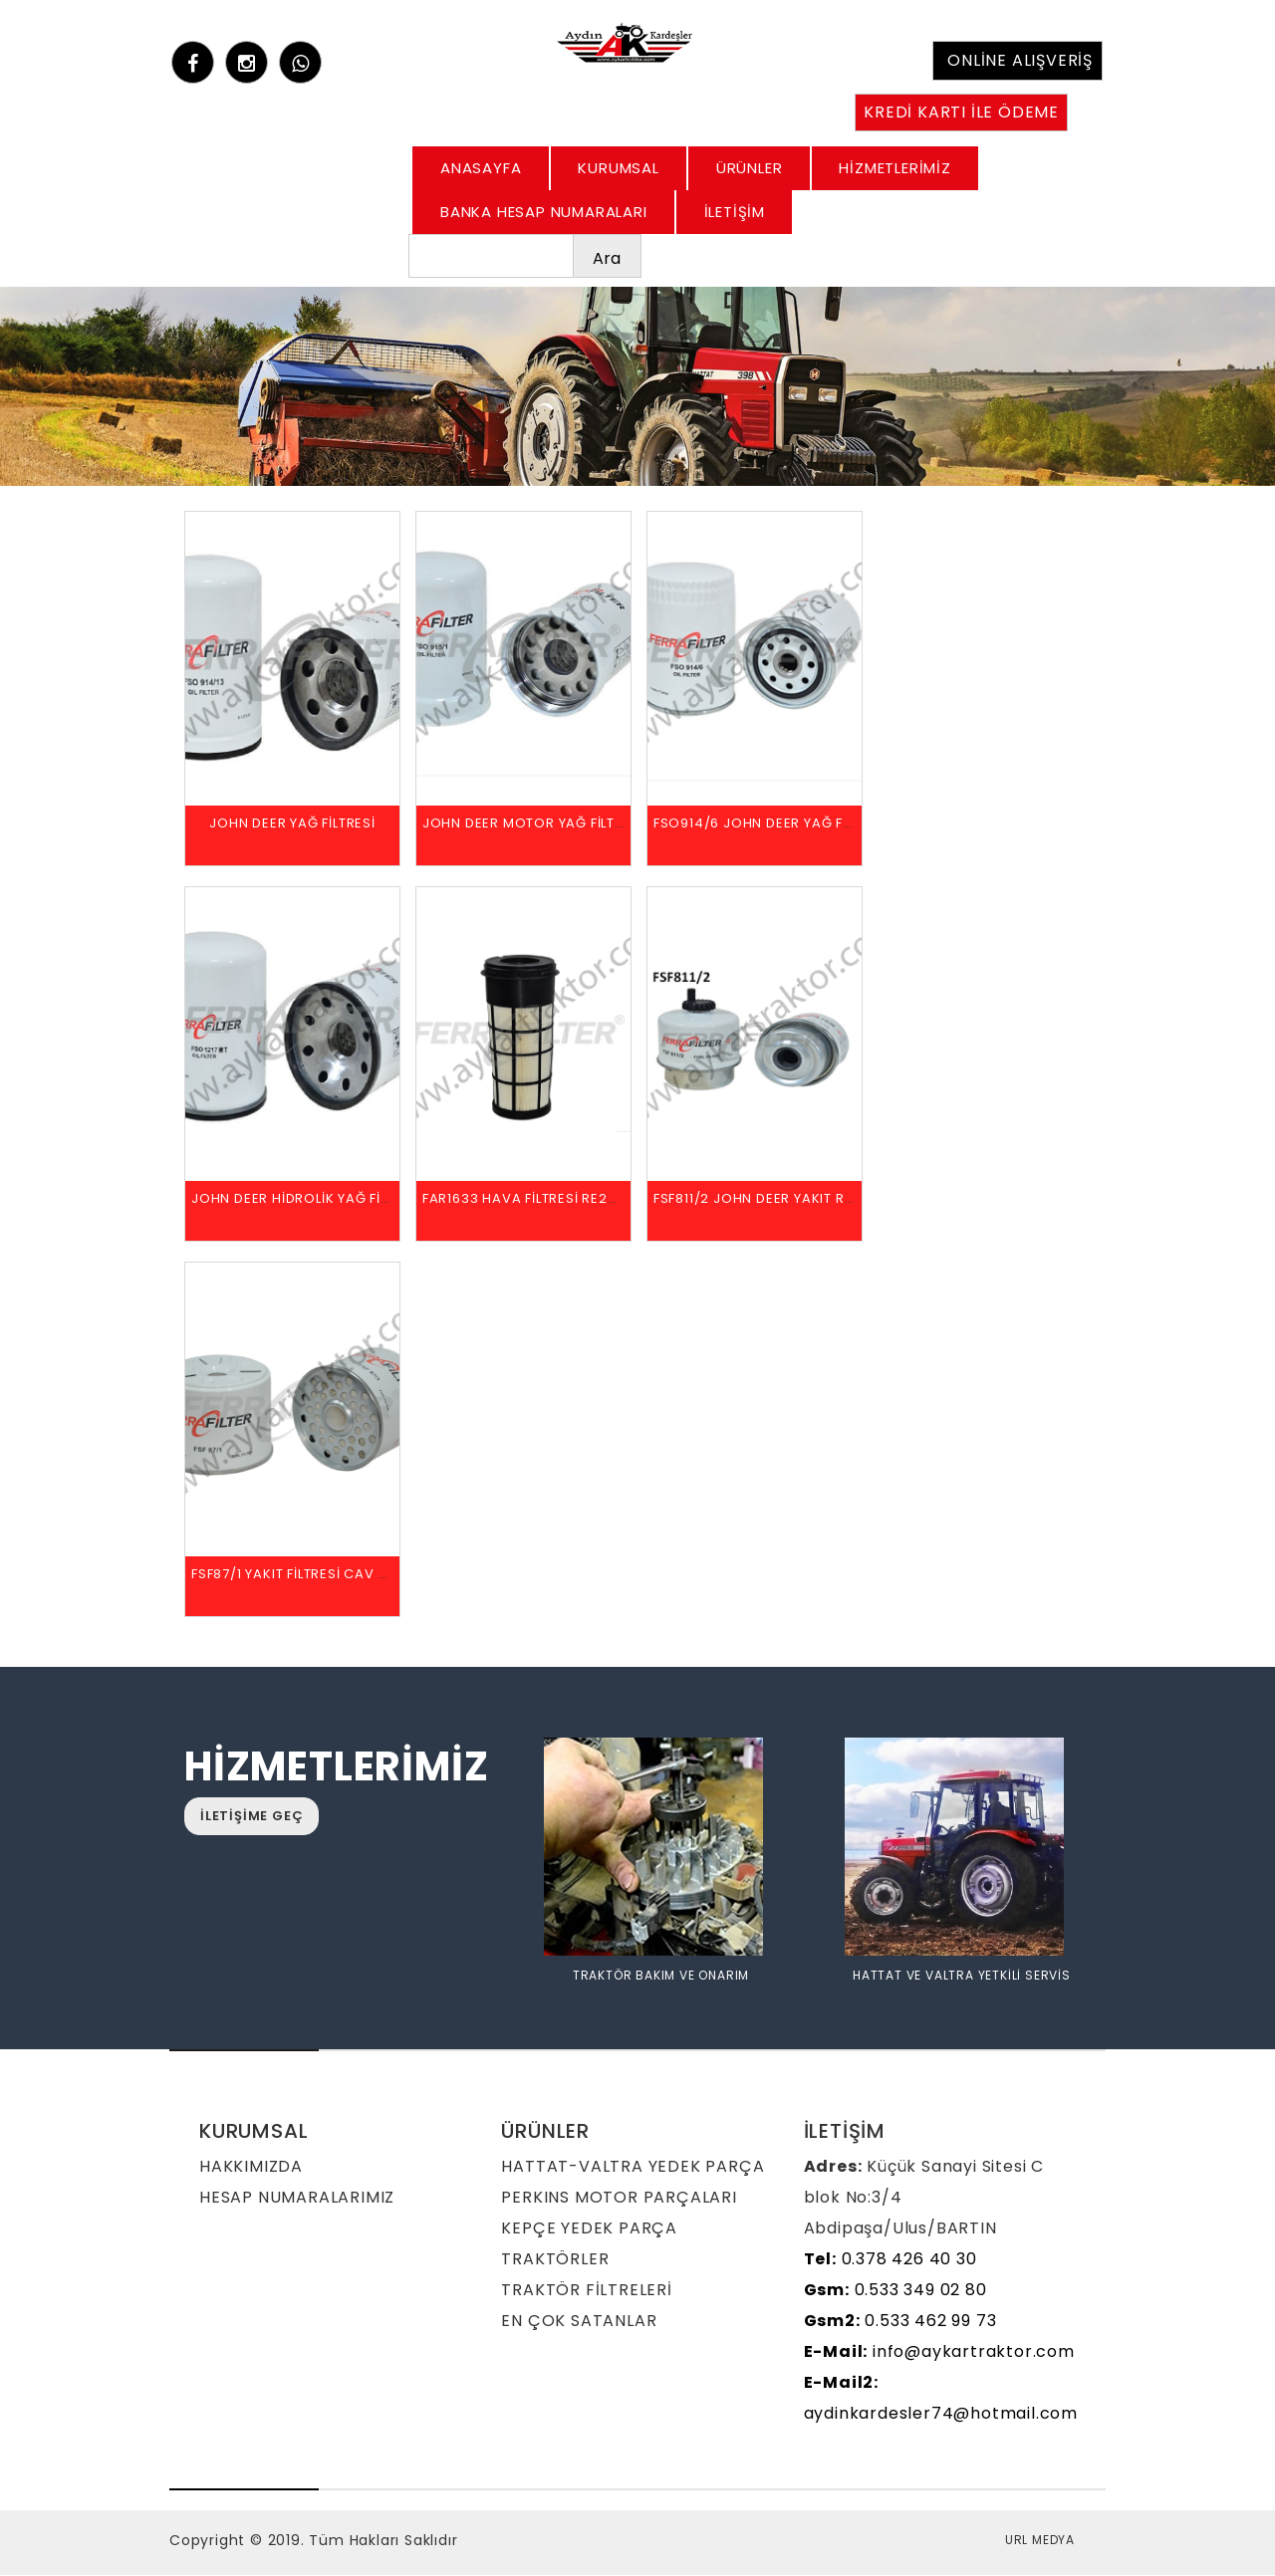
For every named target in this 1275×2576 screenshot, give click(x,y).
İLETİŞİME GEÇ (251, 1816)
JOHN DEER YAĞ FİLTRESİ (292, 824)
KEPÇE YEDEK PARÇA (589, 2229)
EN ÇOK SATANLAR (578, 2321)
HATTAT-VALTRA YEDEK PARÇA (632, 2167)
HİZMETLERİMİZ (894, 167)
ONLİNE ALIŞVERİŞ (1020, 60)
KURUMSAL (618, 167)
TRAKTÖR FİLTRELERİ (586, 2290)
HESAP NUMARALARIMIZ (296, 2198)
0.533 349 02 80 (895, 2290)
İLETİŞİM (734, 211)
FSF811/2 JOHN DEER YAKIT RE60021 (772, 1199)
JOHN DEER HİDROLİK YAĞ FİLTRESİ (307, 1199)
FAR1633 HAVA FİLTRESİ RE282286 (536, 1199)
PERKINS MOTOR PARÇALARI (618, 2198)
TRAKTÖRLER (555, 2259)
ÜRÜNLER (749, 167)
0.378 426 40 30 (890, 2259)
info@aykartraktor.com (939, 2352)
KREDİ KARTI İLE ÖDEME (961, 112)
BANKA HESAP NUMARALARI (543, 211)
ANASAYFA (480, 167)
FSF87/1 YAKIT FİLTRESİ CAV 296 (297, 1574)
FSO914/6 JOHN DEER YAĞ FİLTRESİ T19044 (797, 824)
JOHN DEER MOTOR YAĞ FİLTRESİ (532, 824)
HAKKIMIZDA (251, 2167)
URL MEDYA (1040, 2540)
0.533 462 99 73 (900, 2321)
